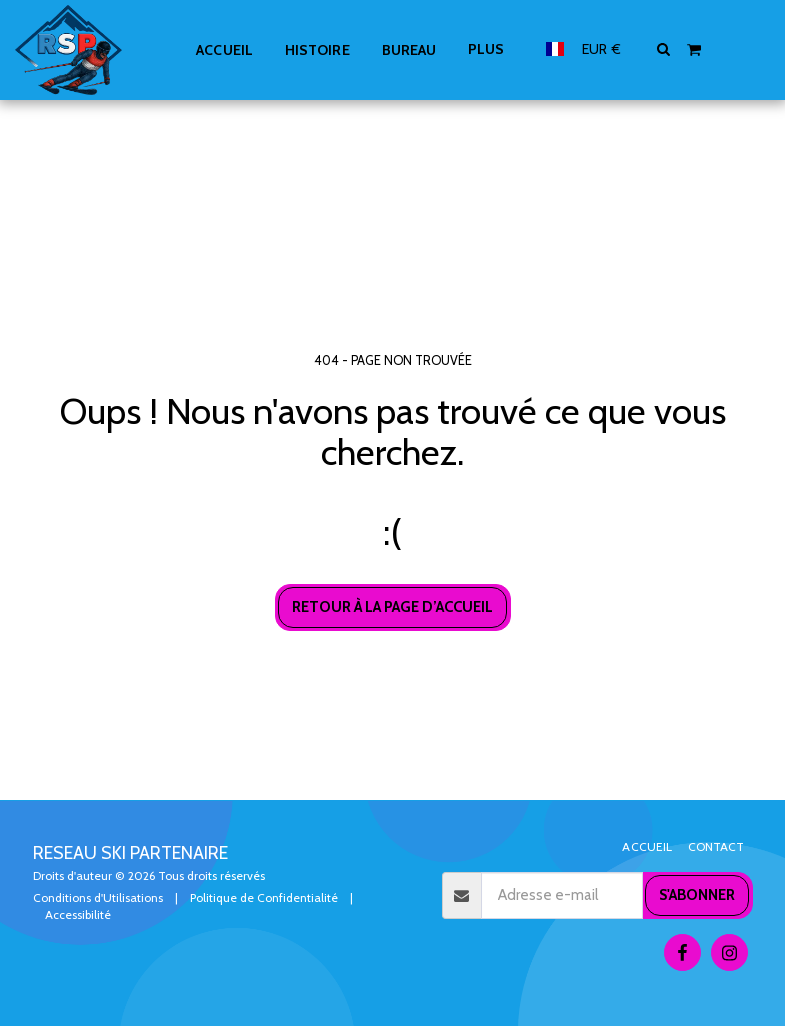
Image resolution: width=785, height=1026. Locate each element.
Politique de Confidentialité (264, 897)
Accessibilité (78, 914)
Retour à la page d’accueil (392, 607)
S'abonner (697, 895)
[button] (664, 49)
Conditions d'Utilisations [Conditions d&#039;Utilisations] (98, 897)
